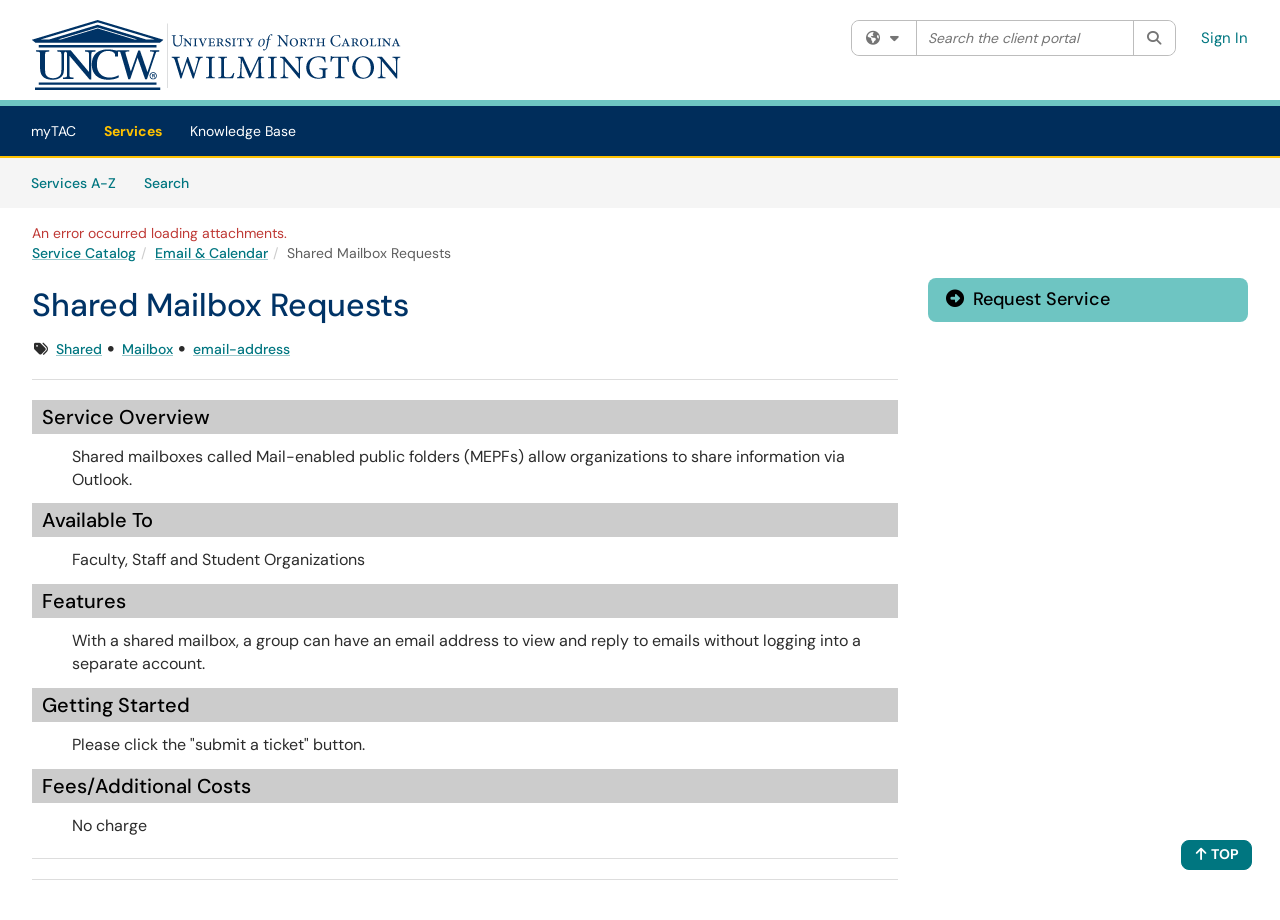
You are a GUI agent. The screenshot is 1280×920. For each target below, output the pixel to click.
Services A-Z (73, 183)
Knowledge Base (243, 131)
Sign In (1224, 38)
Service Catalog (84, 253)
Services (133, 131)
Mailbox (147, 349)
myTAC (53, 131)
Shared (79, 349)
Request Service (1028, 299)
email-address (241, 349)
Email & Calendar (211, 253)
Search (173, 182)
